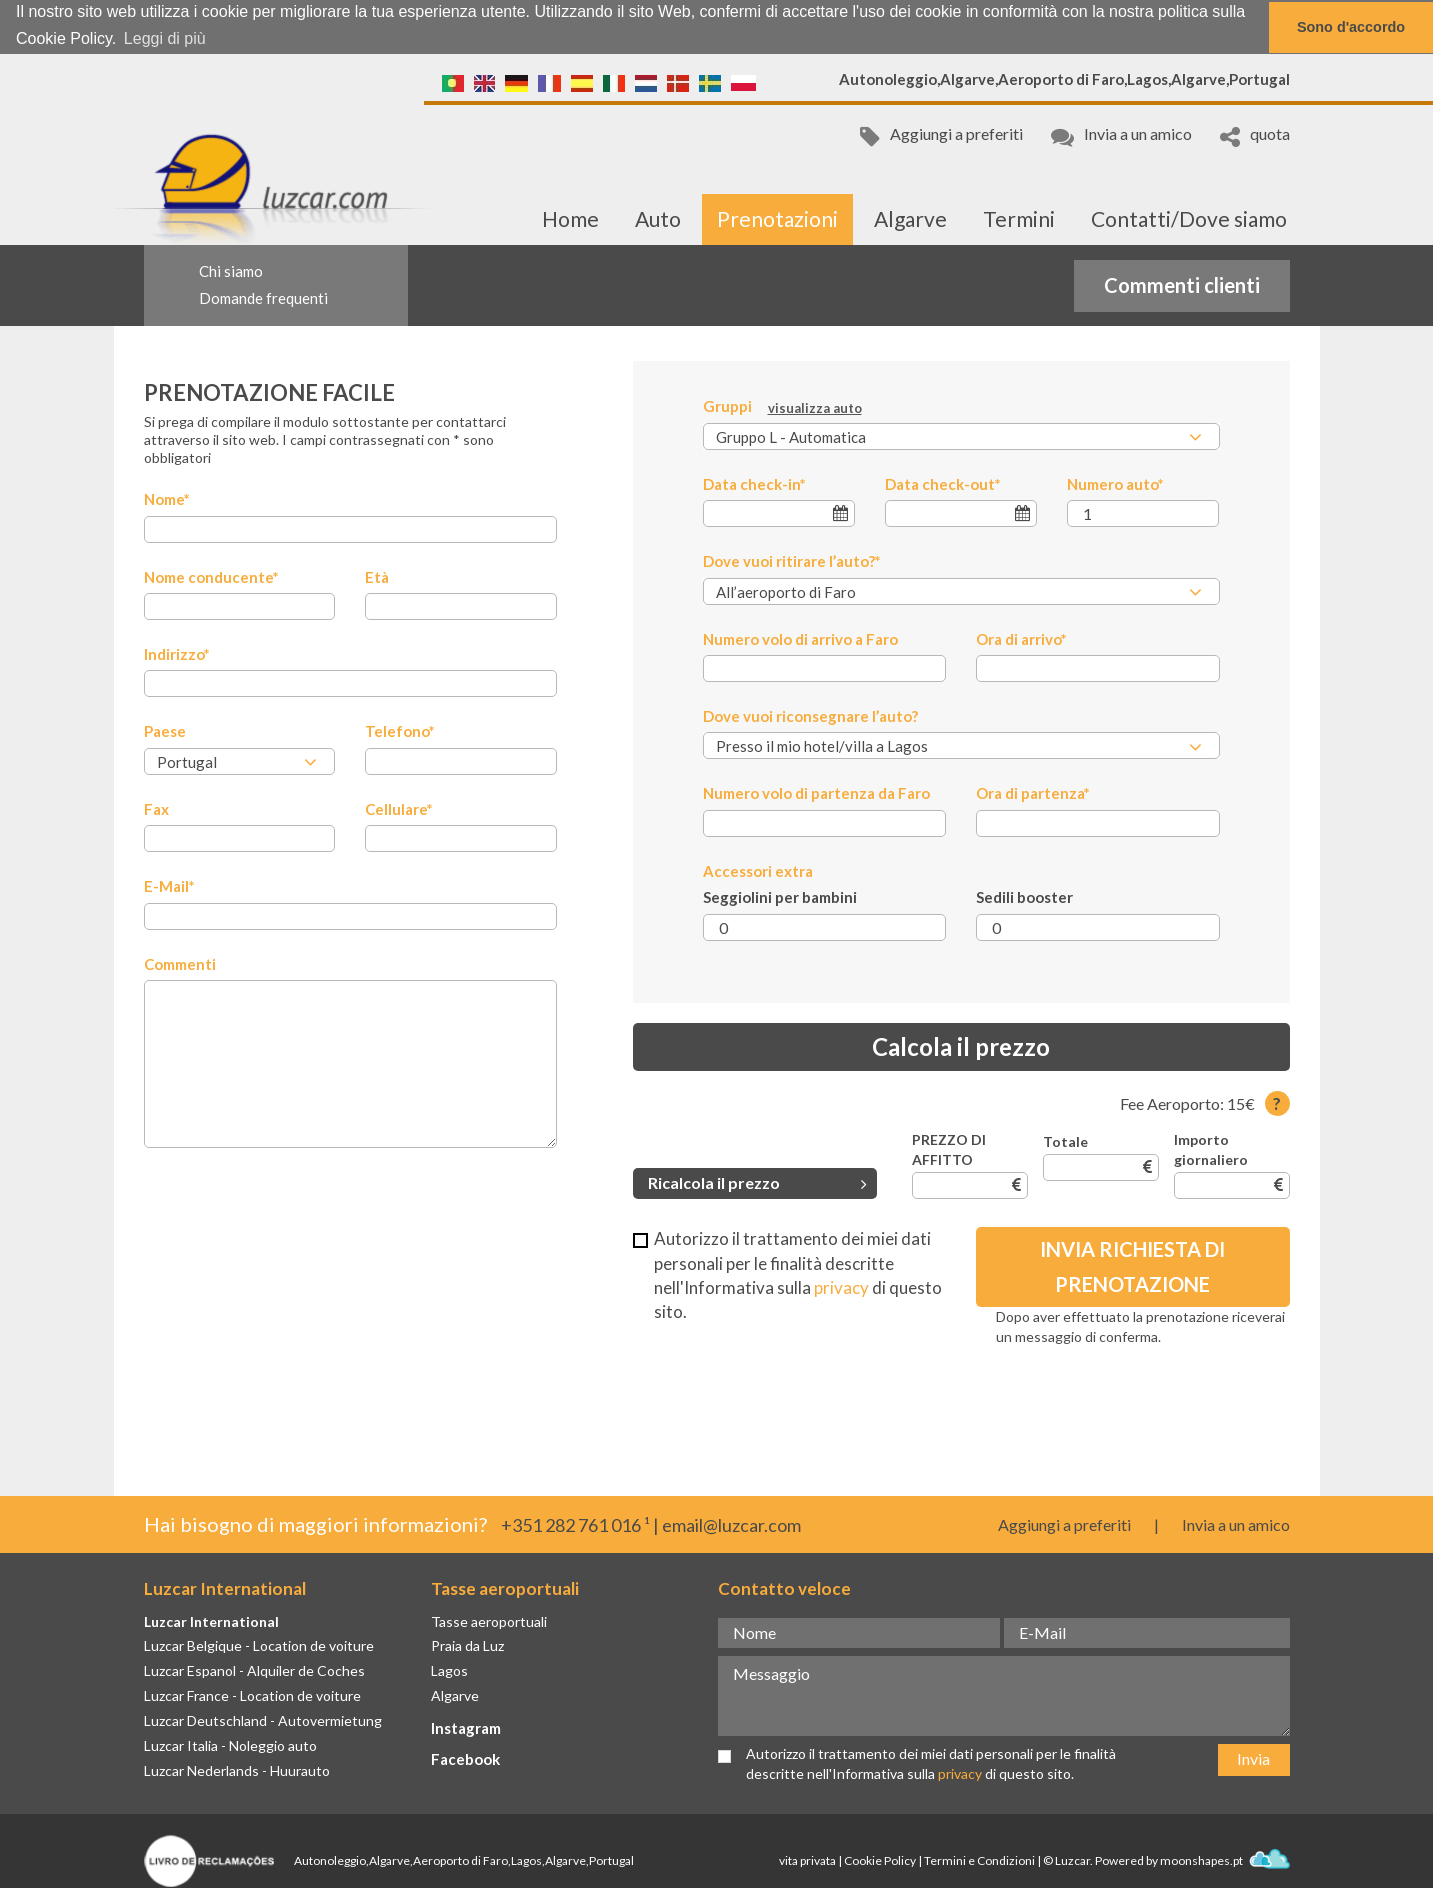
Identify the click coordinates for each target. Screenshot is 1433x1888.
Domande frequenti (263, 297)
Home (570, 218)
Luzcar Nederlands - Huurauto (237, 1769)
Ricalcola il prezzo (757, 1182)
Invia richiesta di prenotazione (1132, 1266)
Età (377, 576)
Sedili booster (1024, 897)
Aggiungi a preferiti (941, 135)
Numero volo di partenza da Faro (816, 793)
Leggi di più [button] (165, 38)
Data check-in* (754, 483)
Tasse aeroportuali (489, 1620)
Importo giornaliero (1211, 1149)
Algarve (910, 218)
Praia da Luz (467, 1645)
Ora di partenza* (1033, 793)
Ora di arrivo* (1021, 638)
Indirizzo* (177, 654)
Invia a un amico (1121, 135)
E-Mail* (169, 886)
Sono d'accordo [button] (1351, 27)
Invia (1253, 1758)
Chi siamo (231, 271)
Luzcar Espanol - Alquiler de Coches (254, 1670)
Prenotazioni (777, 218)
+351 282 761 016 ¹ (575, 1525)
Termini (1019, 218)
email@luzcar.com (731, 1525)
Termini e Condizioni (979, 1859)
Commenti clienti (1182, 284)
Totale (1065, 1141)
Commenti (180, 963)
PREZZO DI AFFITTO (949, 1149)
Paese (165, 731)
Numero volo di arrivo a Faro (800, 638)
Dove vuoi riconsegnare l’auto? (810, 716)
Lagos (449, 1670)
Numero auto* (1115, 483)
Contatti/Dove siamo (1189, 218)
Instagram (466, 1728)
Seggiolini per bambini (780, 897)
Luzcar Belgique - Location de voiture (259, 1645)
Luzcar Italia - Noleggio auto (230, 1744)
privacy (841, 1286)
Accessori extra (758, 870)
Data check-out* (943, 483)
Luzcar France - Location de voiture (252, 1695)
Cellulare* (399, 808)
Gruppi (782, 407)
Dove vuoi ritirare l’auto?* (792, 561)
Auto (658, 218)
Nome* (167, 499)
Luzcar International (211, 1620)
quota (1255, 135)
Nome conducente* (211, 576)
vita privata (807, 1859)
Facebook (465, 1758)
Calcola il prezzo (961, 1045)
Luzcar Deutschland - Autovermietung (263, 1720)
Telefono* (400, 731)
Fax (156, 808)
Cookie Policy (880, 1859)
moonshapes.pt (1225, 1859)
